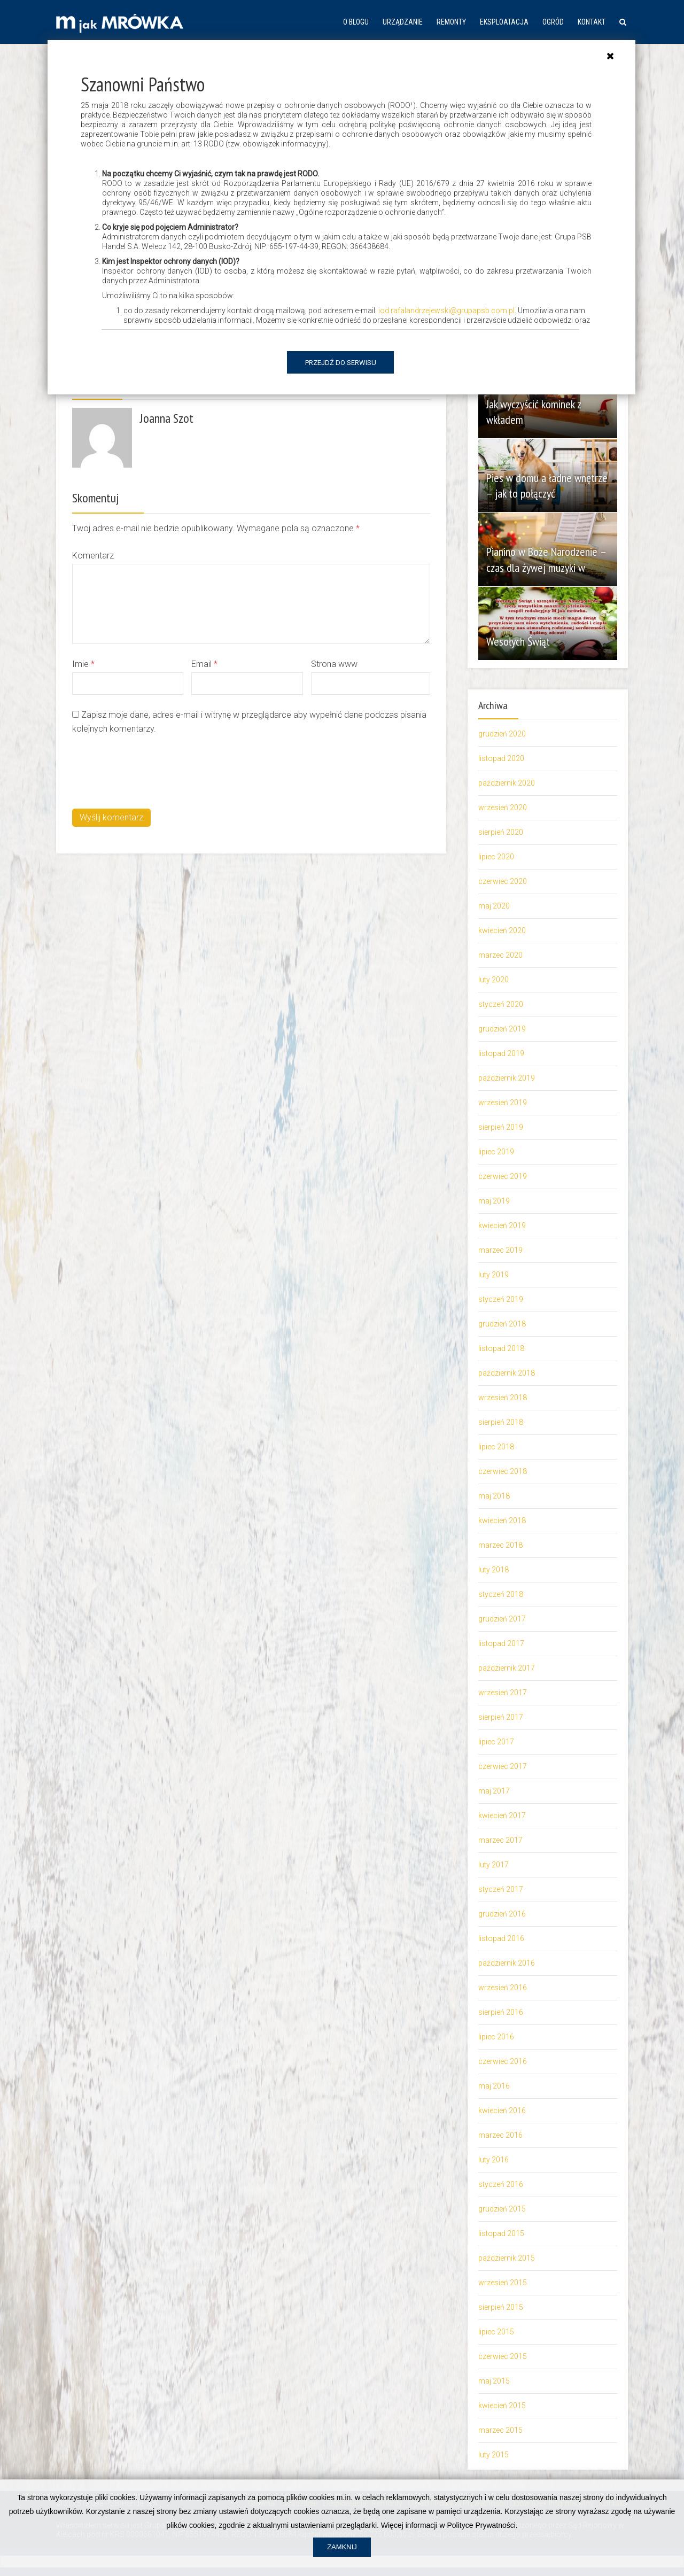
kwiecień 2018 (502, 1520)
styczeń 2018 (500, 1594)
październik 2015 (506, 2258)
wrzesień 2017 (502, 1692)
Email (204, 664)
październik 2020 (506, 783)
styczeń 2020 (500, 1004)
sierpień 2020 (500, 832)
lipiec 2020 (496, 856)
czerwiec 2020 (502, 881)
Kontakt (591, 22)
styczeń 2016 (500, 2184)
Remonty (451, 22)
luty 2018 (493, 1569)
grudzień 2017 (502, 1619)
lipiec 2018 (496, 1446)
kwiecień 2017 (502, 1815)
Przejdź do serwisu (340, 363)
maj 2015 (494, 2381)
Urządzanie (403, 22)
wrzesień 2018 (502, 1397)
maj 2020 (494, 906)
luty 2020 (493, 979)
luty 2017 (493, 1864)
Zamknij (341, 2561)
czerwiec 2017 (502, 1766)
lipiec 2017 (496, 1741)
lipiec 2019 (496, 1151)
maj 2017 (494, 1791)
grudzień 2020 (502, 734)
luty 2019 (493, 1274)
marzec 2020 (500, 955)
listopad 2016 (501, 1938)
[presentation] (153, 770)
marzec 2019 (500, 1250)
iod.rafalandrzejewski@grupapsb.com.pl (446, 310)
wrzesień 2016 (502, 1987)
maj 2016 (494, 2086)
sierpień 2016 (500, 2012)
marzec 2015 (500, 2430)
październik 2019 (506, 1078)
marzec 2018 (500, 1545)
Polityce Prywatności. (482, 2539)
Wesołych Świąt (521, 641)
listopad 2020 (501, 758)
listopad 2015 (501, 2233)
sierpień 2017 (500, 1717)
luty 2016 (493, 2159)
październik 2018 (506, 1373)
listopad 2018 (501, 1348)
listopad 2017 (501, 1643)
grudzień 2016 (502, 1914)
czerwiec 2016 (502, 2061)
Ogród (553, 22)
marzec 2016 (500, 2135)
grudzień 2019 (502, 1029)
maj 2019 (494, 1201)
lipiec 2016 (496, 2036)
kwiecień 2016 (502, 2110)
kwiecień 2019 (502, 1225)
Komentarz (93, 555)
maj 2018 (494, 1496)
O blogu (356, 22)
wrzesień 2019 (502, 1102)
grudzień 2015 (502, 2209)
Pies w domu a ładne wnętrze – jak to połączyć (541, 485)
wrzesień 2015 (502, 2282)
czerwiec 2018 (502, 1471)
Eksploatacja (504, 22)
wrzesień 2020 (502, 807)
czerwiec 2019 (502, 1176)
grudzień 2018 (502, 1324)
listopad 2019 (501, 1053)
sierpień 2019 (500, 1127)
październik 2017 (506, 1668)
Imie (83, 664)
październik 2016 (506, 1963)
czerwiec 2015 (502, 2356)
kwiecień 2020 (502, 930)
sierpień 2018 (500, 1422)
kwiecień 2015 (502, 2405)
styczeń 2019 (500, 1299)
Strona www (334, 664)
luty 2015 (493, 2454)
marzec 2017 (500, 1840)
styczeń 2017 (500, 1889)
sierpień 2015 (500, 2307)
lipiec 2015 (496, 2331)
